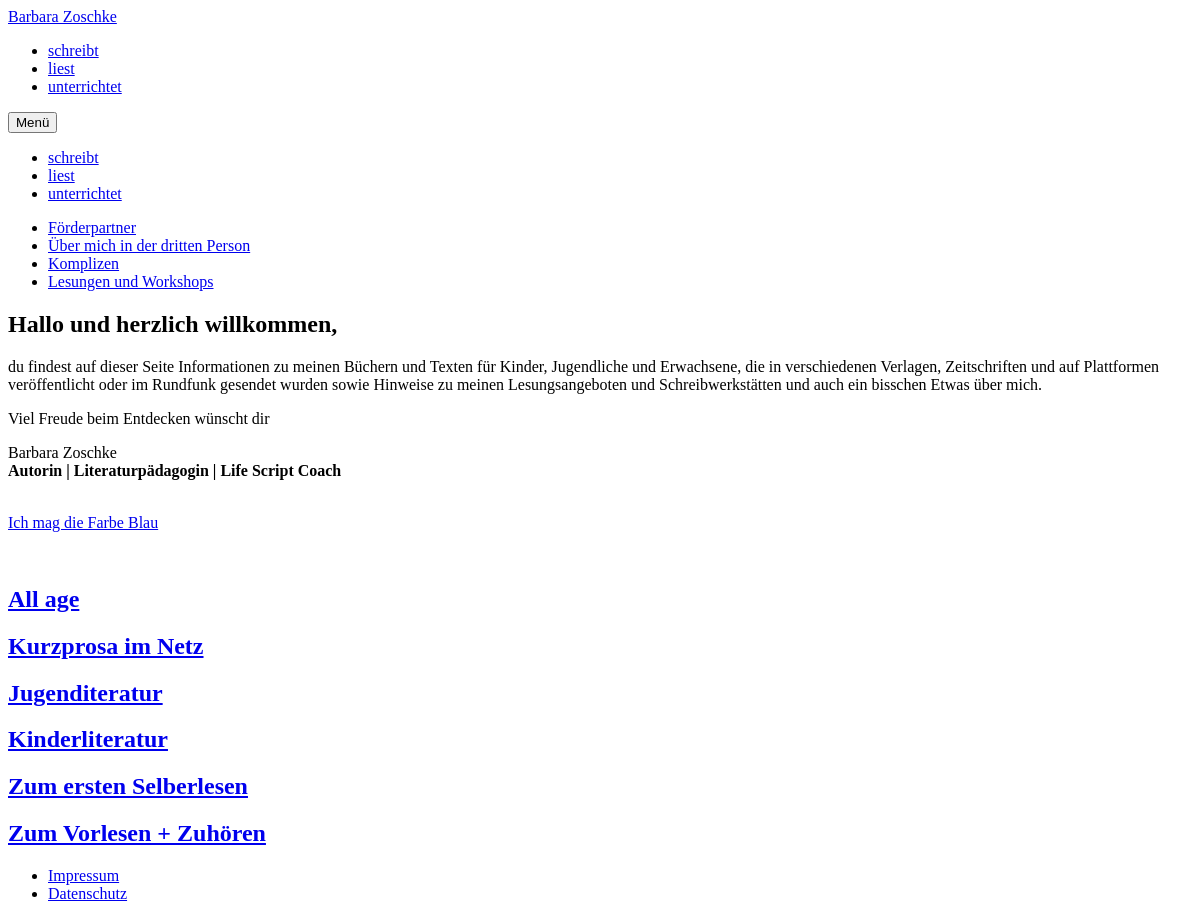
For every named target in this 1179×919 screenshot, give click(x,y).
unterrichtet (85, 86)
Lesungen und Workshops (131, 281)
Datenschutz (87, 893)
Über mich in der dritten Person (149, 245)
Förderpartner (92, 227)
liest (61, 68)
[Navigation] (32, 122)
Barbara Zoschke (62, 16)
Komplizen (83, 263)
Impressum (83, 875)
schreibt (73, 50)
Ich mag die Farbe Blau (83, 522)
